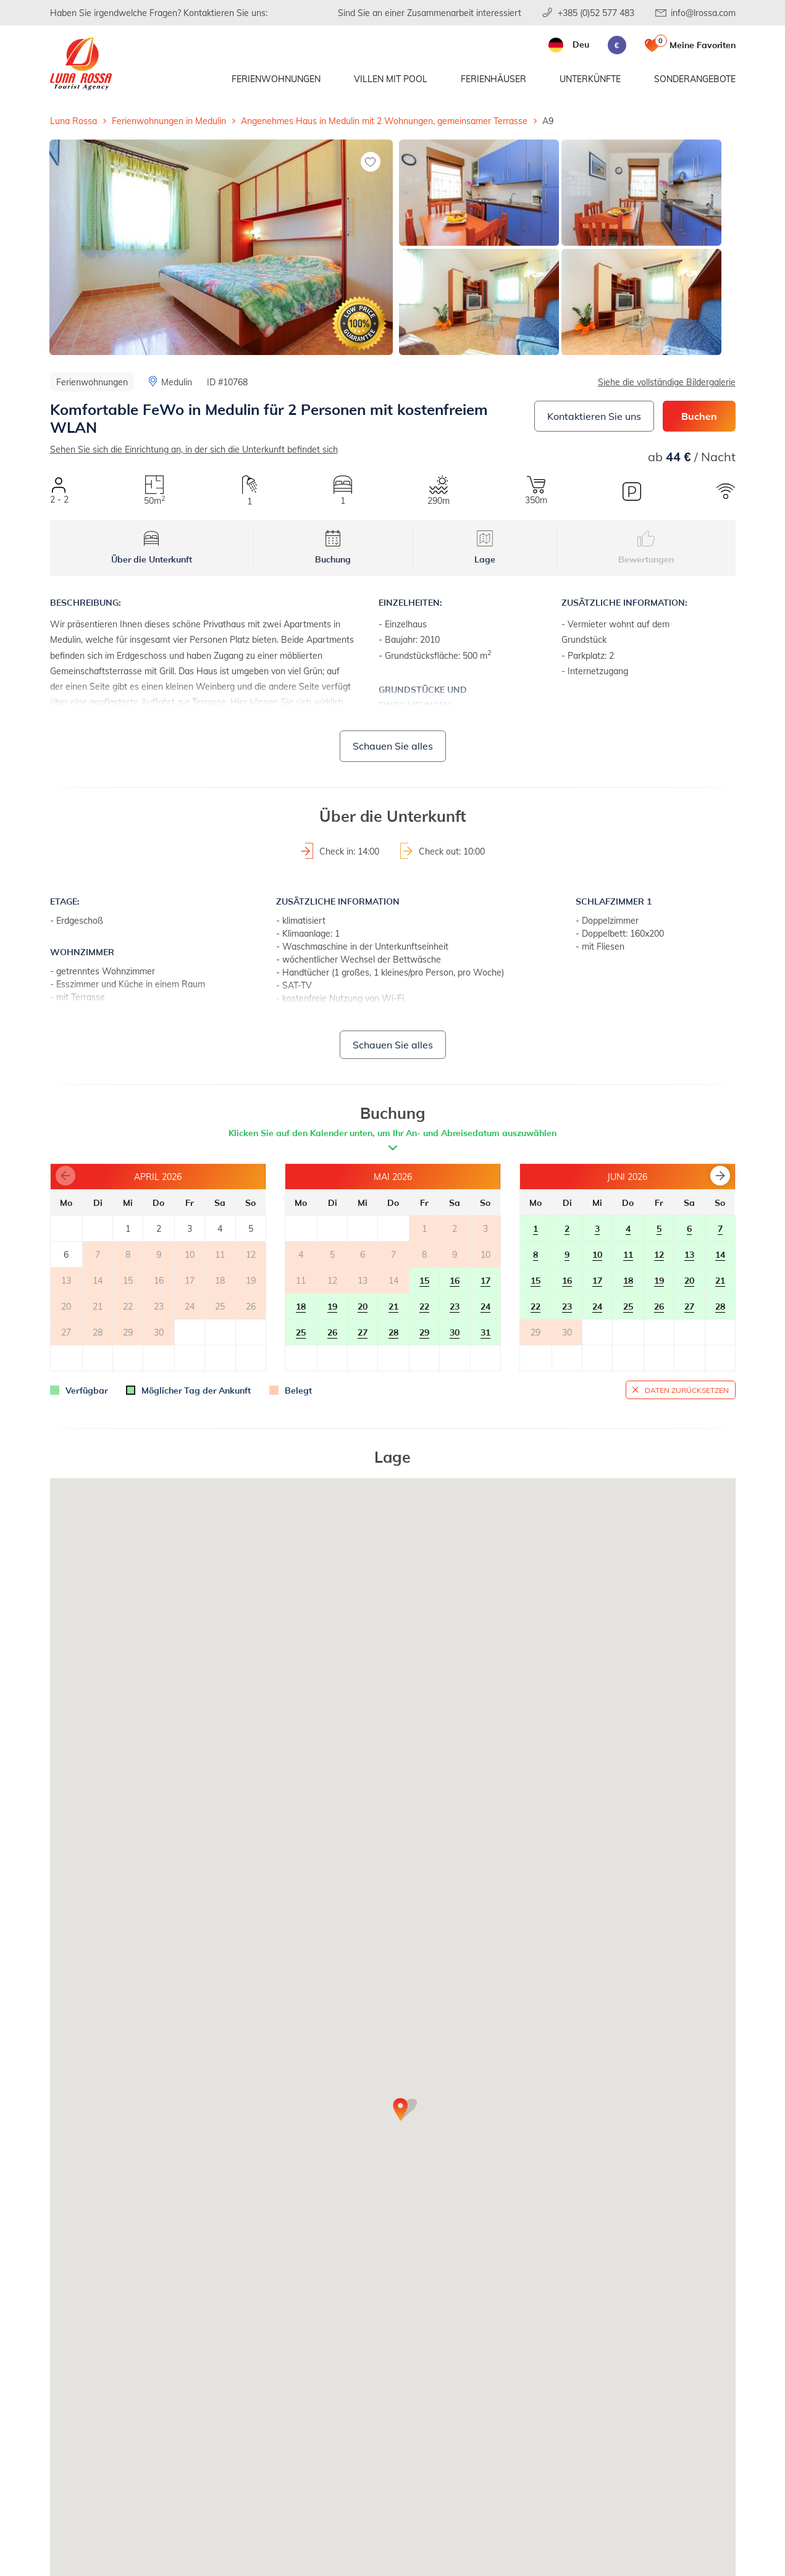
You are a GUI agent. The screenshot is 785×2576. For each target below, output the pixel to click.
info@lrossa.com (703, 13)
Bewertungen (646, 547)
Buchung (333, 547)
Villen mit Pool (390, 79)
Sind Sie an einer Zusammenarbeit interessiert (429, 13)
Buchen (699, 415)
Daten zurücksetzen (687, 1390)
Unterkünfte (590, 79)
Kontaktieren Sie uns (594, 415)
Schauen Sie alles (393, 745)
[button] (720, 1175)
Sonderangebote (695, 79)
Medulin (176, 382)
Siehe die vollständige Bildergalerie (667, 382)
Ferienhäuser (493, 79)
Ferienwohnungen (276, 79)
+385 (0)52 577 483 (596, 13)
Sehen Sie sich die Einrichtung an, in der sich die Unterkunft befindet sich (194, 449)
